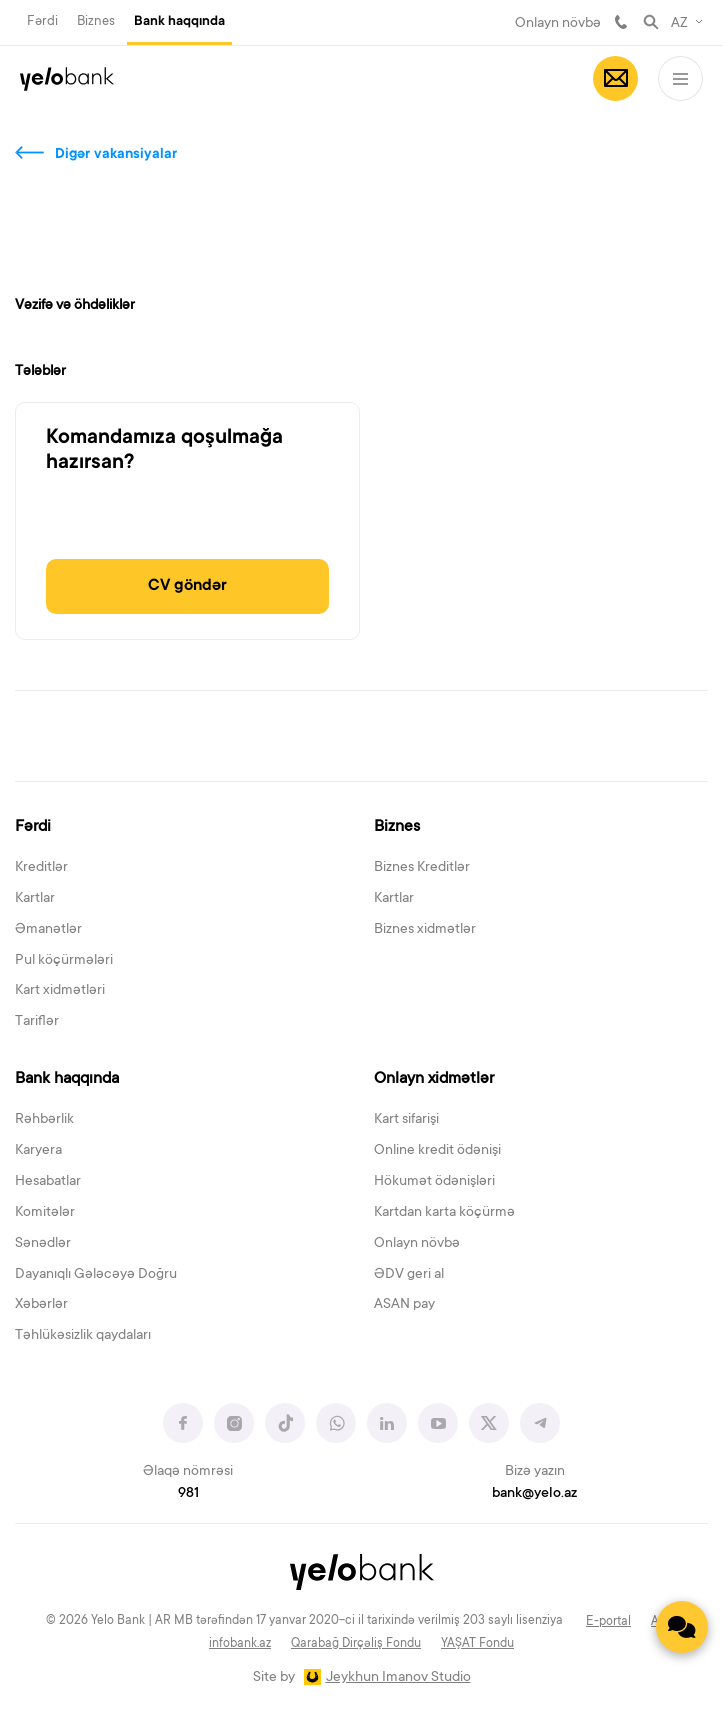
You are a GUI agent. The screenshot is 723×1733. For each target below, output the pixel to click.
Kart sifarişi (406, 1120)
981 (621, 22)
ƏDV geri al (409, 1275)
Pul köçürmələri (64, 961)
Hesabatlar (48, 1182)
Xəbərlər (41, 1305)
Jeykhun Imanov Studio (398, 1678)
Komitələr (45, 1213)
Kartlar (35, 899)
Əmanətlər (48, 930)
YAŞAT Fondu (477, 1644)
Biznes (96, 21)
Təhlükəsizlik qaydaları (83, 1336)
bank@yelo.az (534, 1494)
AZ (679, 24)
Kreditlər (41, 868)
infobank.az (240, 1644)
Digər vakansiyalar (116, 155)
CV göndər (187, 586)
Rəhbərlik (44, 1120)
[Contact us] (682, 1627)
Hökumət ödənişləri (434, 1182)
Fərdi (42, 21)
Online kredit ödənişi (437, 1151)
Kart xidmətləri (60, 991)
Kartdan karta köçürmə (444, 1213)
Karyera (38, 1151)
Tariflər (37, 1022)
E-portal (608, 1622)
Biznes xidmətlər (425, 930)
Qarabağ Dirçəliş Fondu (356, 1644)
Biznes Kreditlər (422, 868)
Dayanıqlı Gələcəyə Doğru (96, 1275)
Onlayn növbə (558, 24)
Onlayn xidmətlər (434, 1079)
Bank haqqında (179, 22)
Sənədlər (43, 1244)
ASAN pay (404, 1305)
